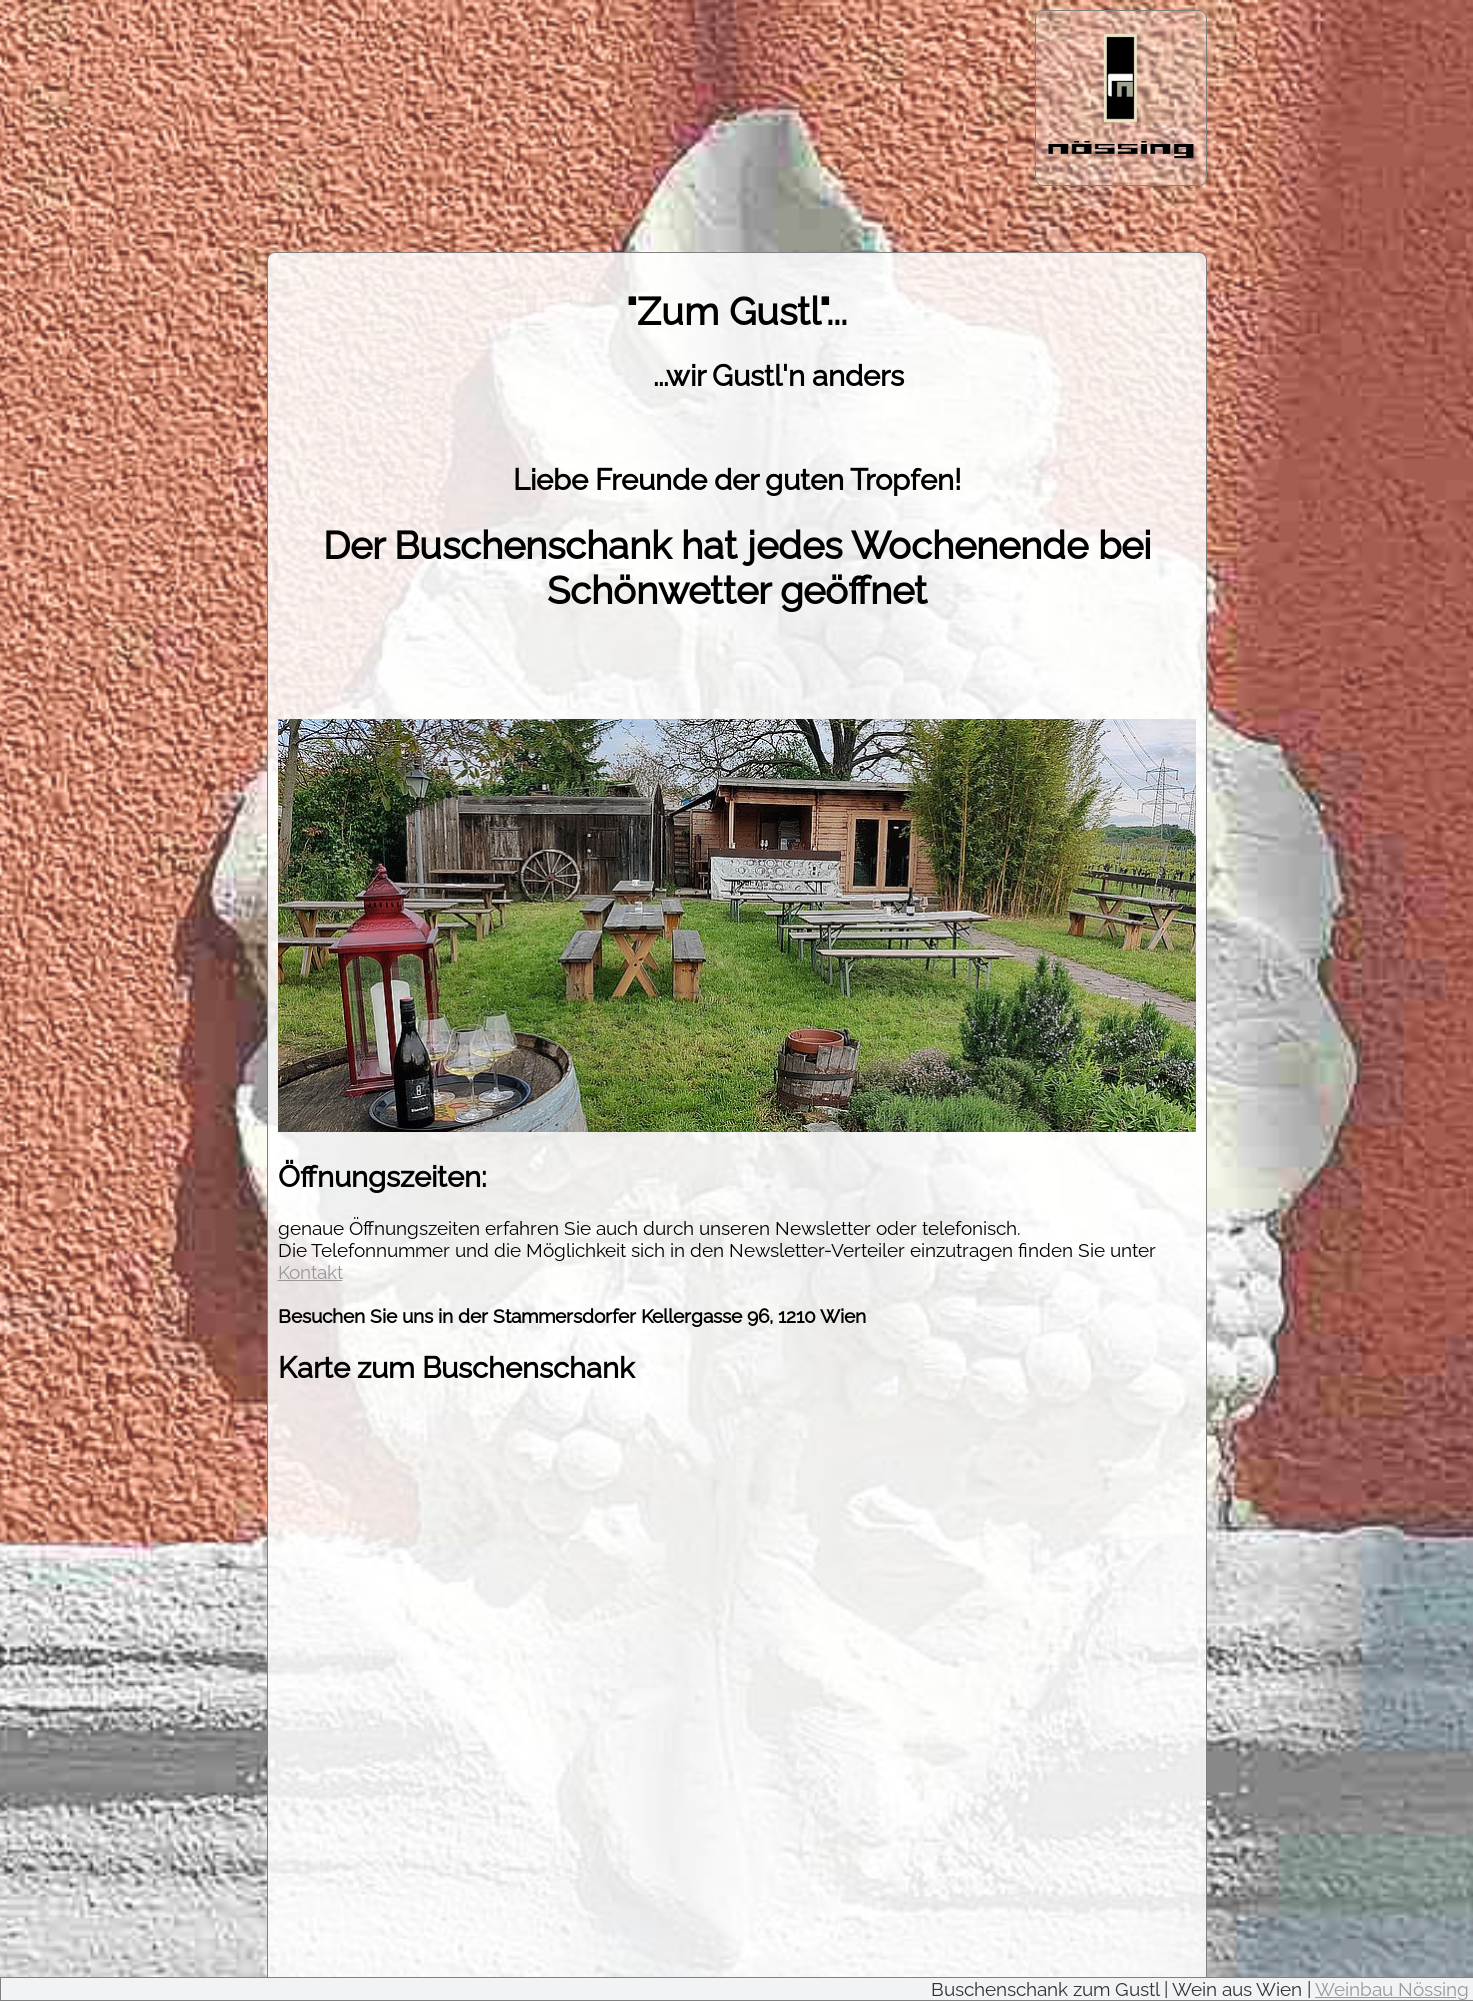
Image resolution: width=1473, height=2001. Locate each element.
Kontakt (310, 1272)
